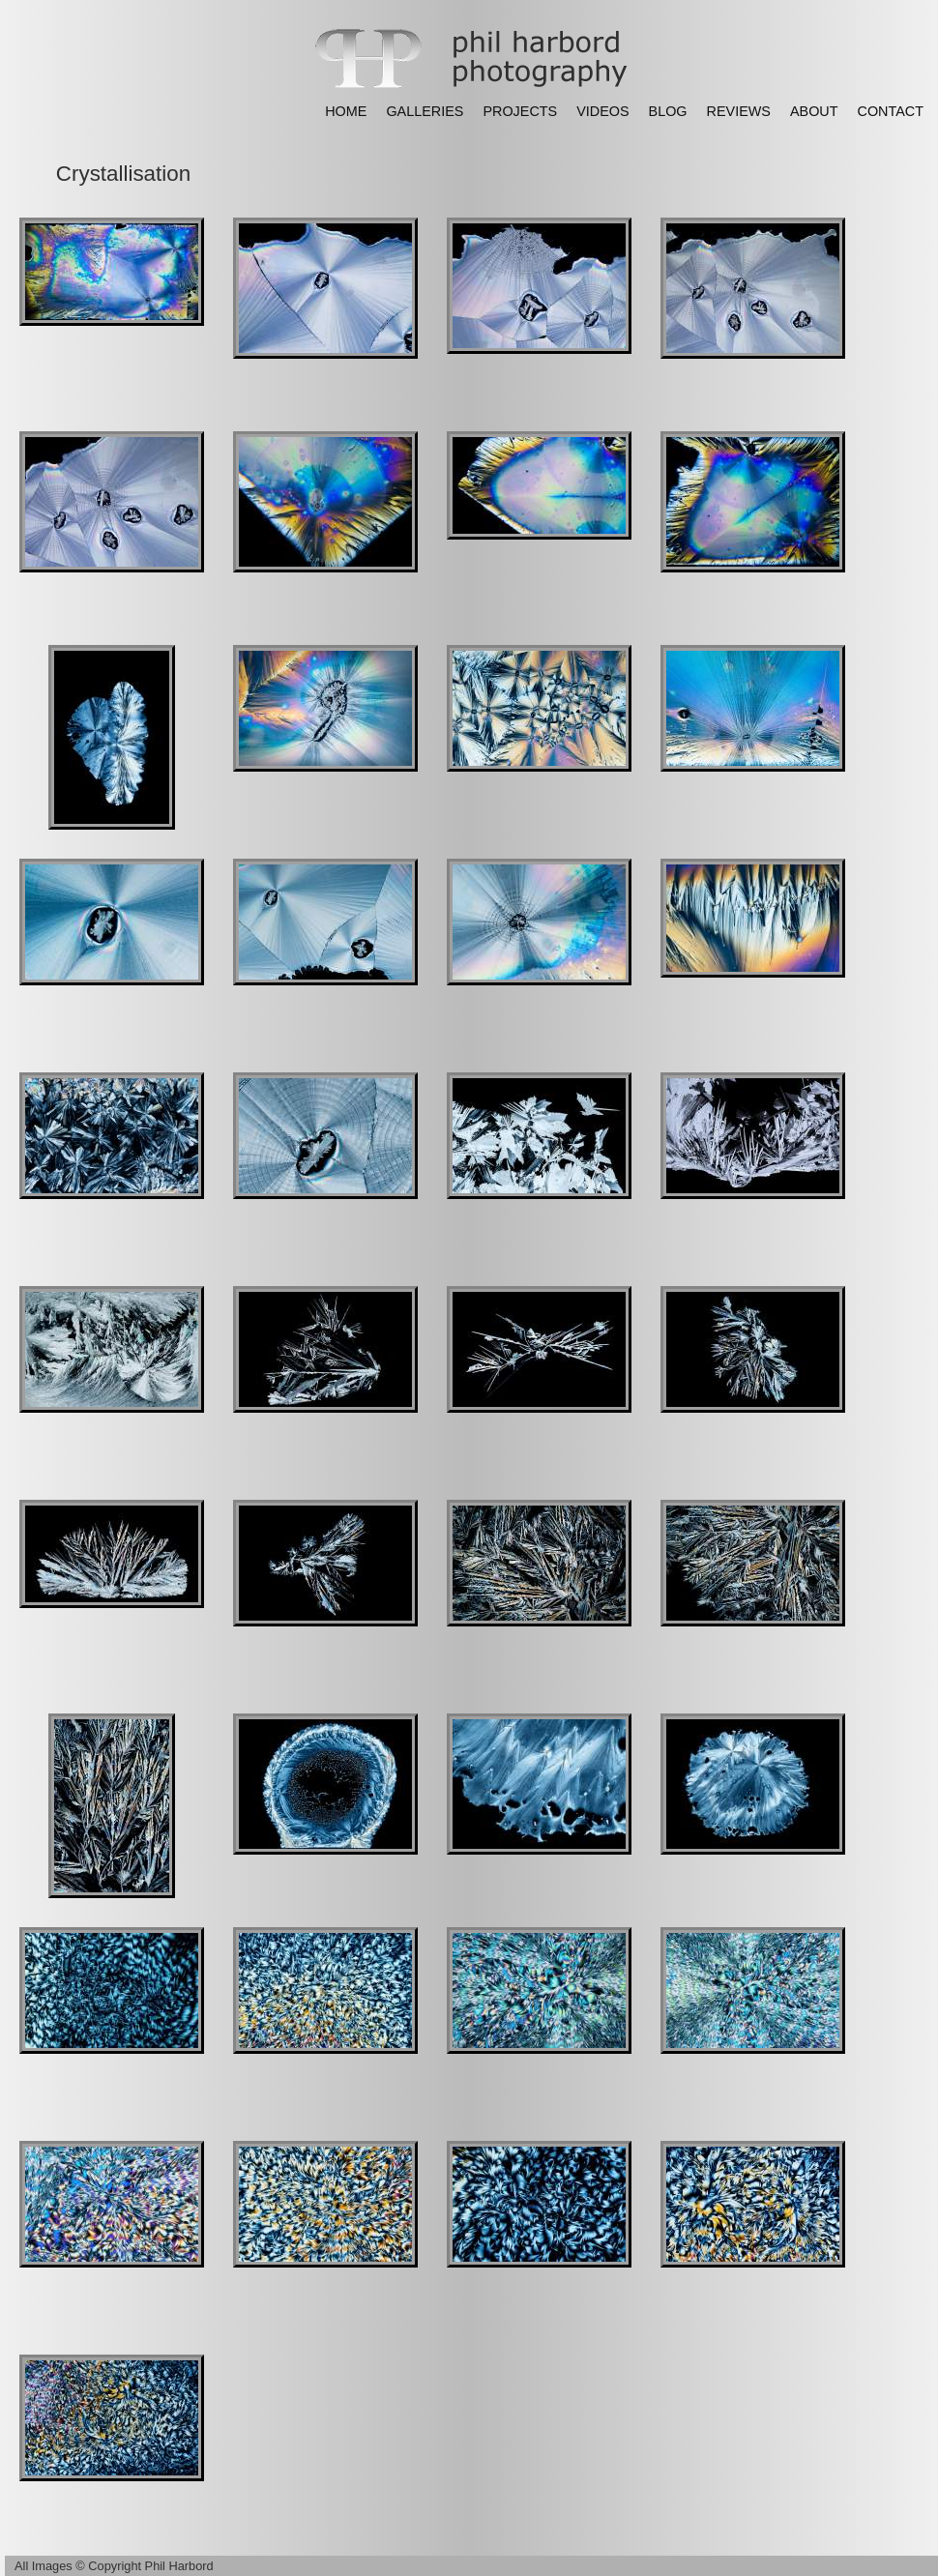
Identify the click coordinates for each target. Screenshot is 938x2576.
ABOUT (814, 111)
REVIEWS (739, 111)
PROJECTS (520, 111)
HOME (345, 111)
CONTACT (890, 111)
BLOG (668, 111)
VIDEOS (602, 111)
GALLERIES (424, 111)
